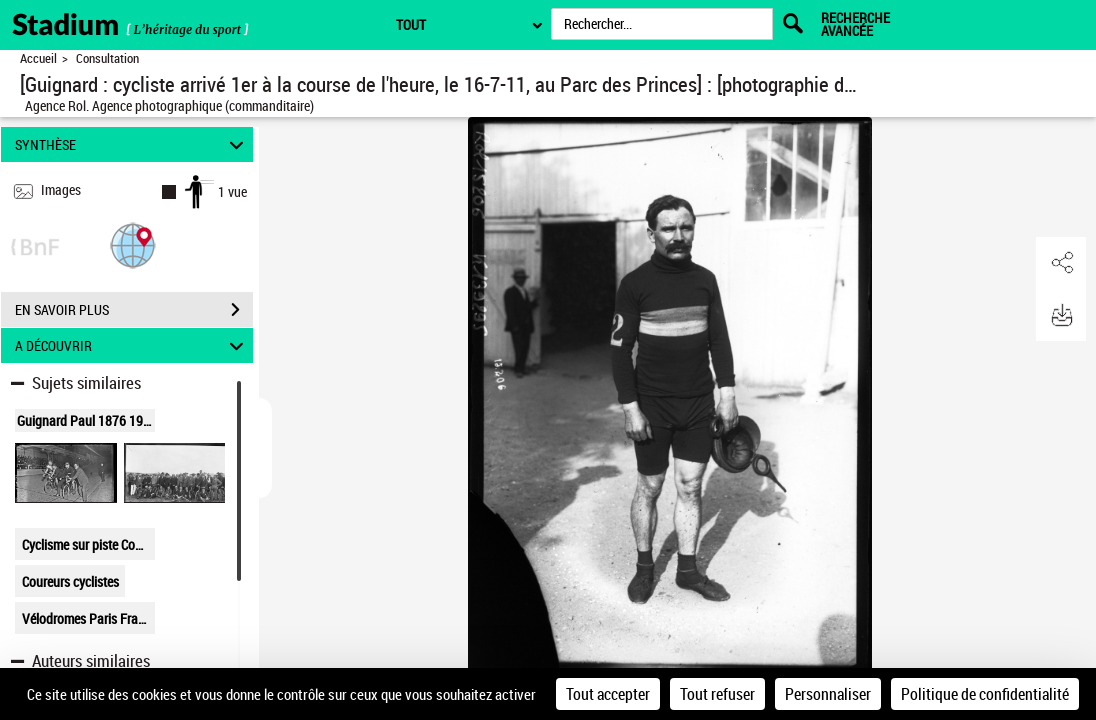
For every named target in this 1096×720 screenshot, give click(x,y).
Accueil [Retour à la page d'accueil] (38, 58)
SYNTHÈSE (132, 144)
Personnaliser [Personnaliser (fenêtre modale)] (828, 694)
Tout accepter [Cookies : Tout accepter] (608, 694)
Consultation (107, 58)
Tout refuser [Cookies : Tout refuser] (717, 694)
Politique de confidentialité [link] (985, 694)
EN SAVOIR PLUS (134, 310)
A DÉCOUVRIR (132, 345)
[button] (133, 244)
